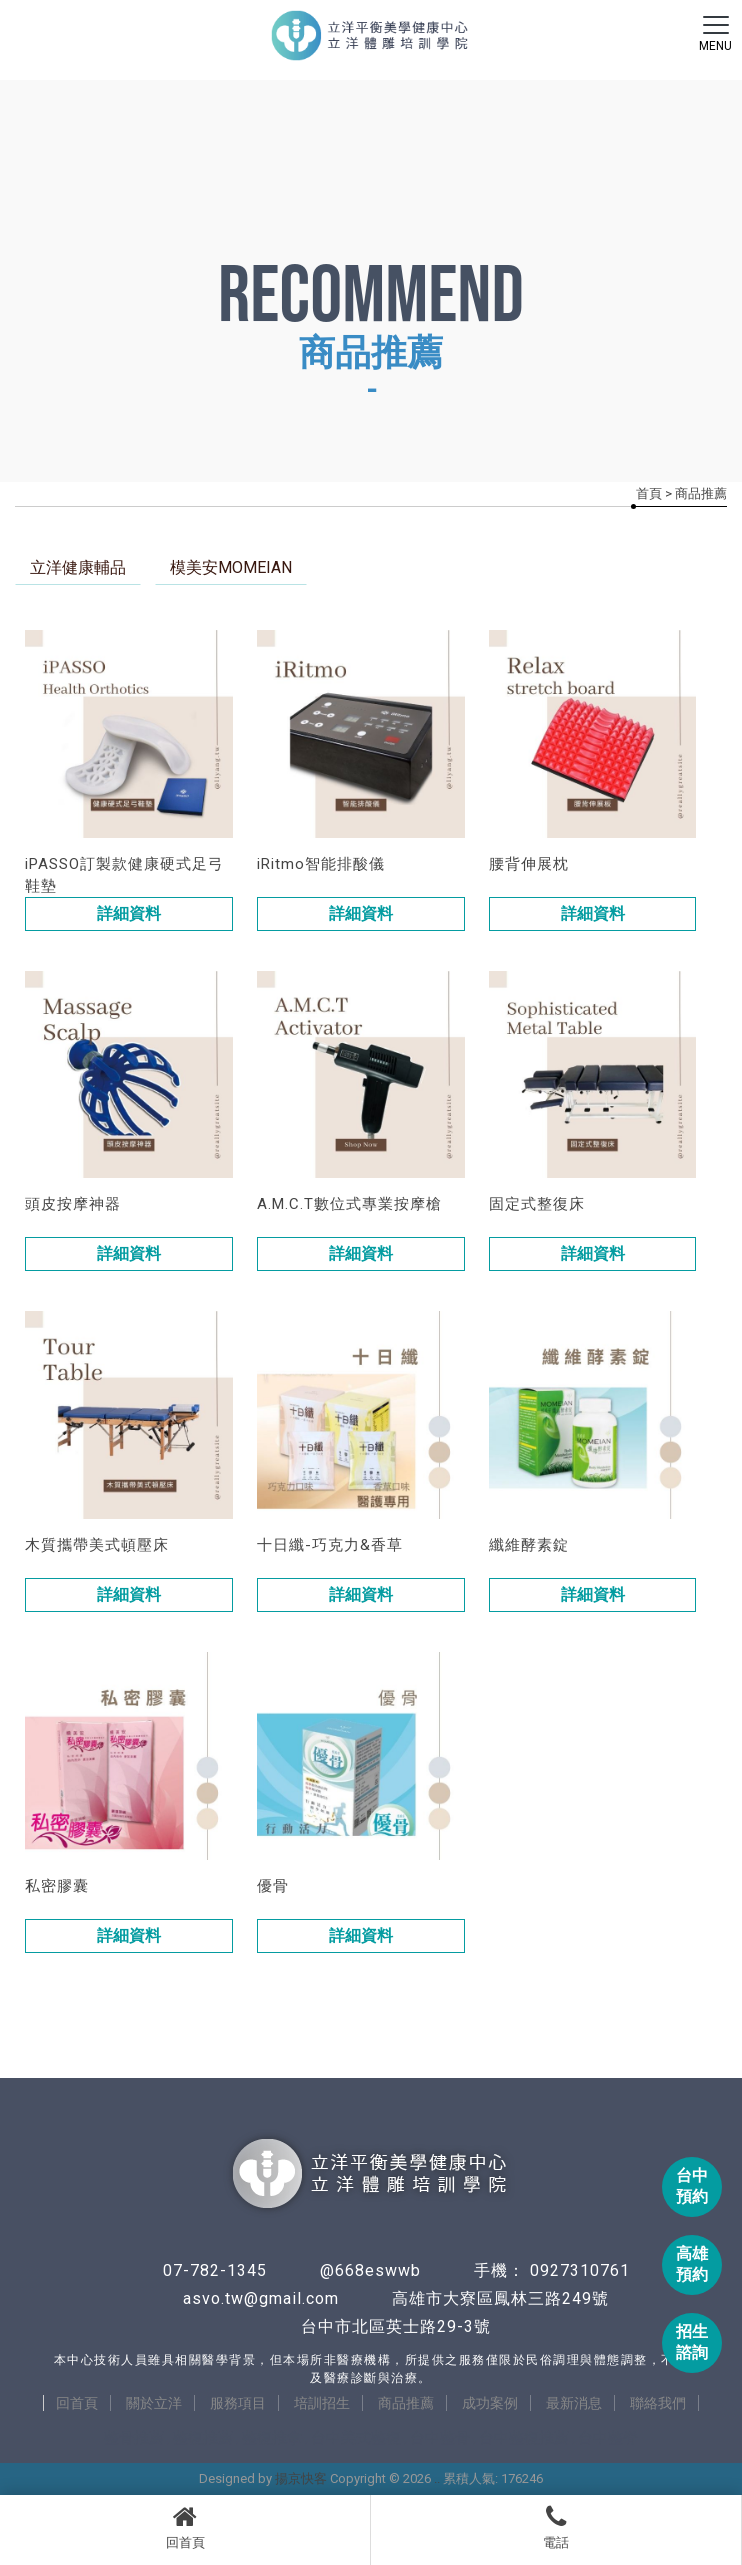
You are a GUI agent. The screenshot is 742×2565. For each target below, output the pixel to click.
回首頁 (185, 2527)
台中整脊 (608, 2438)
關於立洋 (154, 2403)
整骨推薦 (134, 2438)
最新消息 (574, 2403)
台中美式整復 (356, 2438)
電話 (556, 2527)
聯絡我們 (658, 2403)
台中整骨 (440, 2438)
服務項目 (238, 2403)
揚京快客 (301, 2478)
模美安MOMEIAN (231, 567)
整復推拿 (272, 2438)
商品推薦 (406, 2403)
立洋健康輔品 (78, 567)
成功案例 (490, 2403)
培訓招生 (322, 2403)
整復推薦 (203, 2438)
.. (437, 2478)
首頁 (649, 493)
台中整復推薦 (524, 2438)
